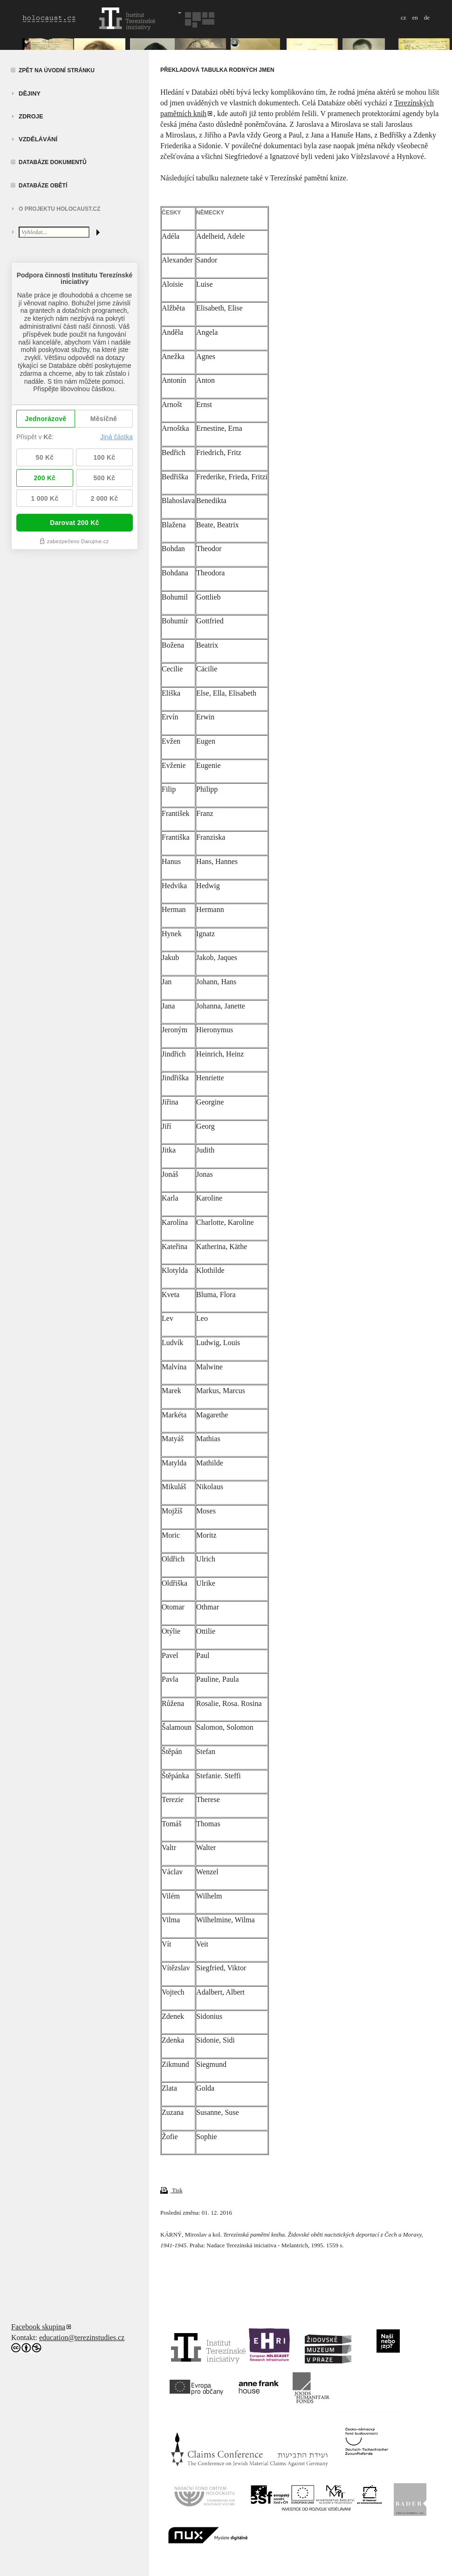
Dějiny (30, 93)
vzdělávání (38, 139)
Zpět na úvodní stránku (57, 70)
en (415, 17)
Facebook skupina (38, 2327)
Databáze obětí (43, 185)
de (427, 17)
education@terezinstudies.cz (81, 2337)
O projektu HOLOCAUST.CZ (59, 209)
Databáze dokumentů (53, 162)
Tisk (171, 2190)
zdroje (31, 116)
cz (403, 17)
